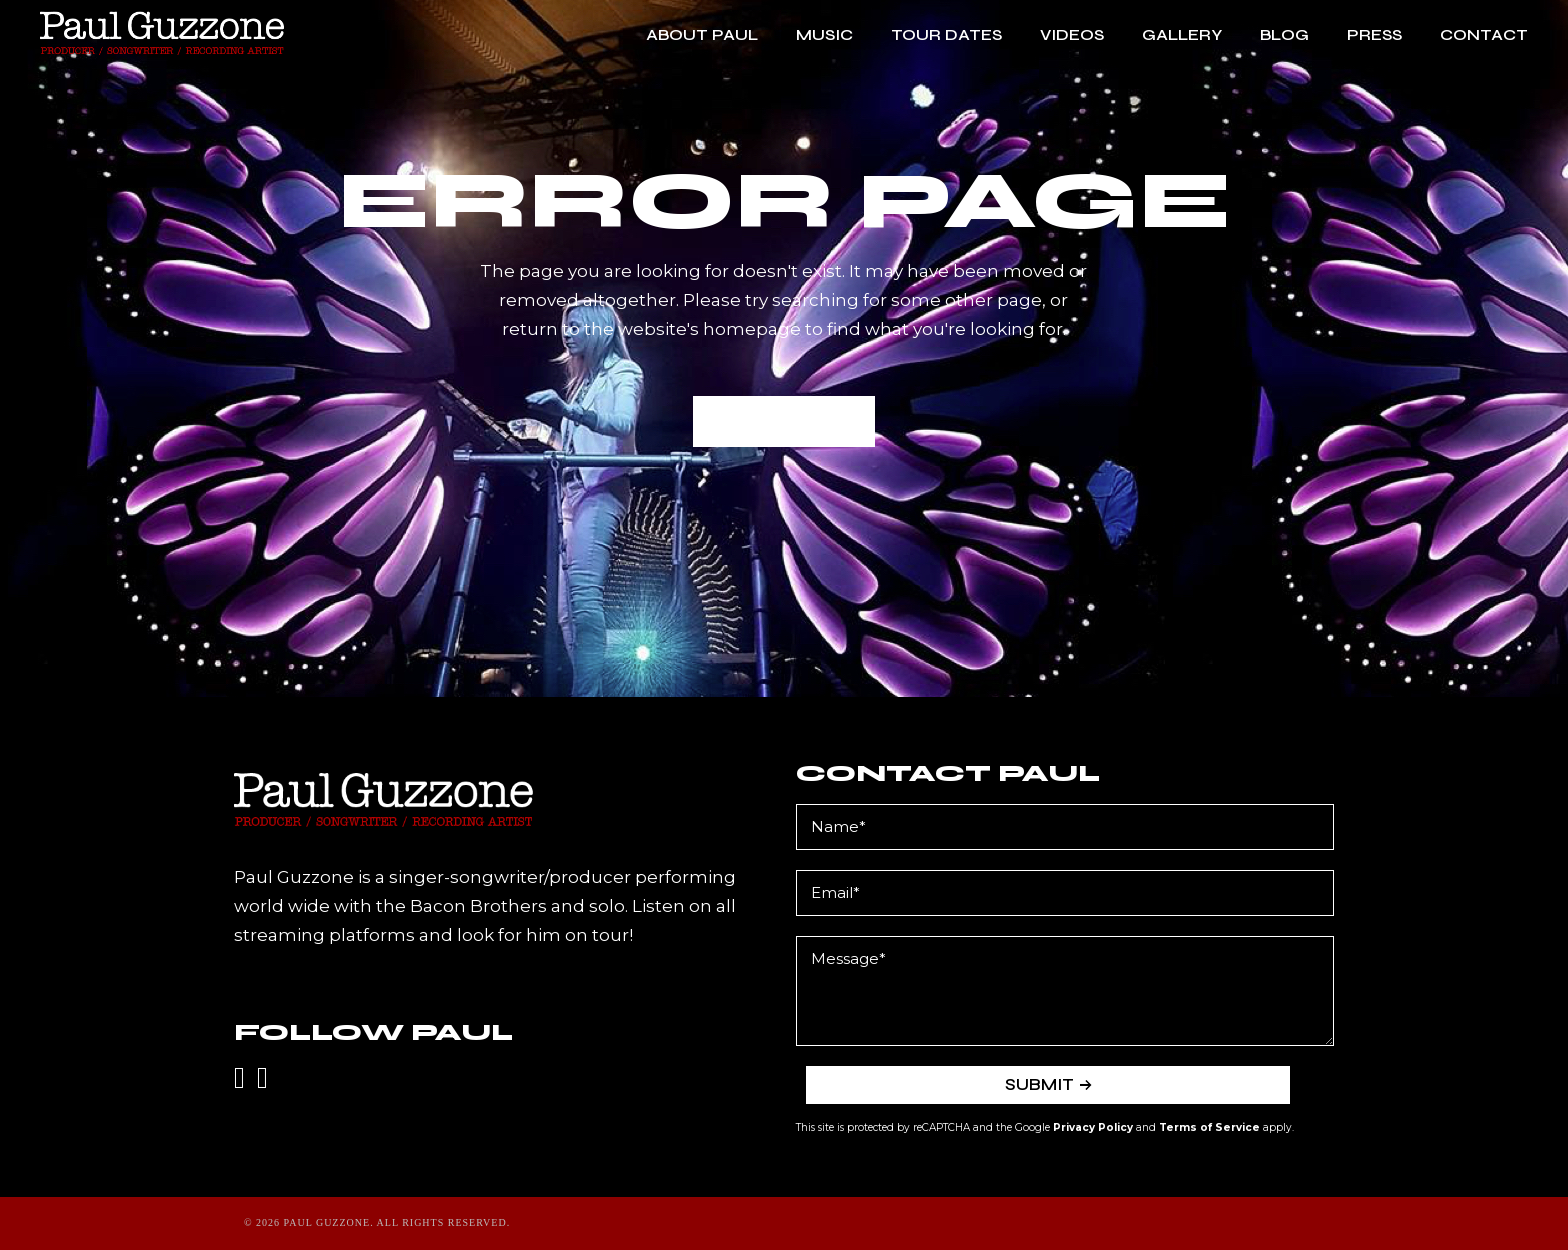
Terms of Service (1209, 1127)
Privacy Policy (1093, 1127)
